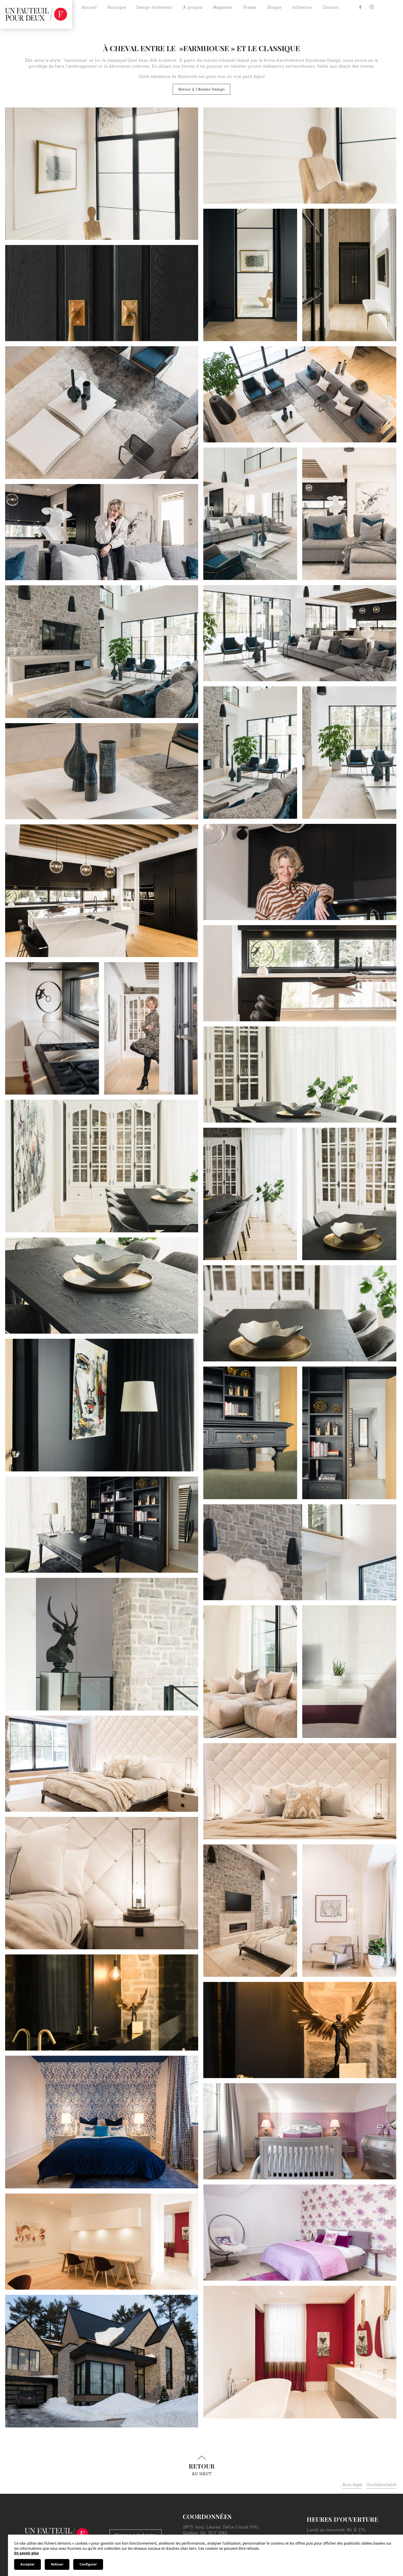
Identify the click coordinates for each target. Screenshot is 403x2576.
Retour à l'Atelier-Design (201, 89)
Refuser (57, 2564)
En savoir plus (26, 2553)
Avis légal (352, 2484)
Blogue (274, 7)
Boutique (116, 7)
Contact (331, 7)
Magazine (223, 7)
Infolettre (302, 7)
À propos (192, 7)
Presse (250, 7)
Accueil (89, 7)
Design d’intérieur (154, 7)
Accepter (27, 2564)
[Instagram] (371, 7)
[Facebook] (360, 7)
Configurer (88, 2564)
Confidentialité (381, 2484)
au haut (201, 2466)
